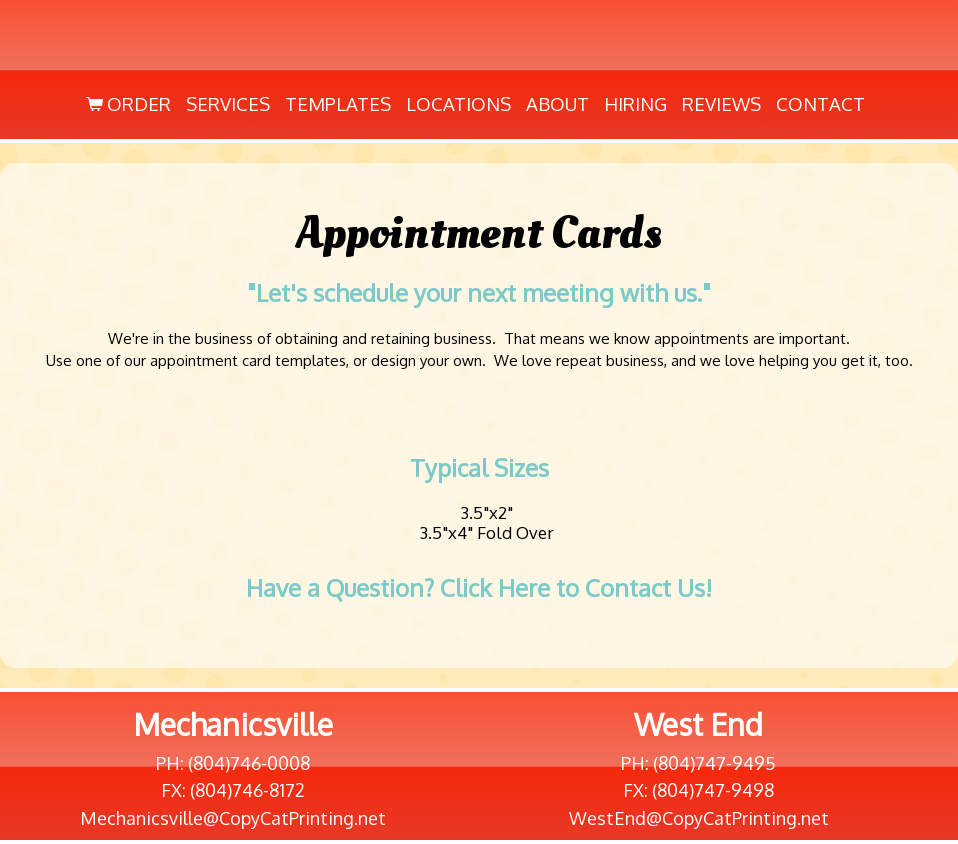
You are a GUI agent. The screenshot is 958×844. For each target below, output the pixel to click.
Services (228, 103)
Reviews (721, 103)
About (557, 103)
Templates (338, 103)
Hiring (635, 103)
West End (698, 724)
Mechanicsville (233, 724)
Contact (820, 103)
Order (126, 103)
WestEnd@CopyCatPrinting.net (699, 818)
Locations (458, 103)
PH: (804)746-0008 (233, 763)
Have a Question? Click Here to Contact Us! (479, 587)
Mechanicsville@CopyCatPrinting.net (233, 818)
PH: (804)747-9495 (698, 763)
